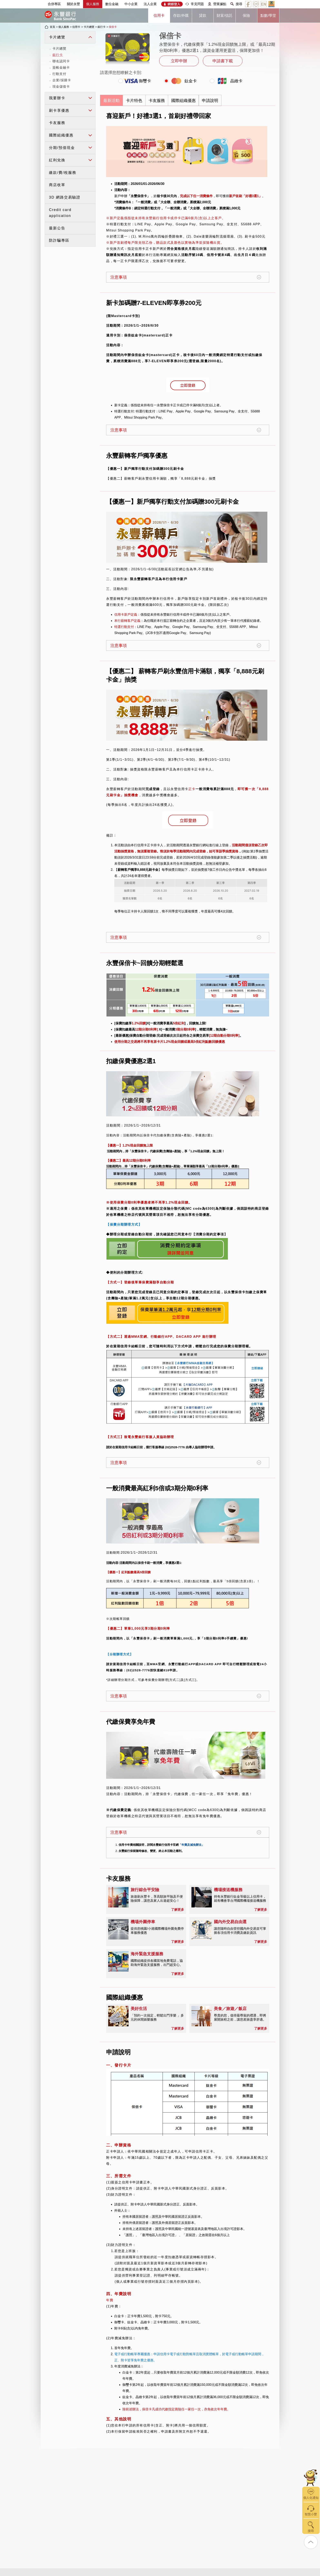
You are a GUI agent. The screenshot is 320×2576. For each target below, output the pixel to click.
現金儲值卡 (61, 86)
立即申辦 (179, 61)
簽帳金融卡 (61, 67)
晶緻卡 (236, 81)
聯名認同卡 (61, 61)
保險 (246, 15)
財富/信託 (224, 15)
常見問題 (197, 4)
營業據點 (219, 4)
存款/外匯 (181, 15)
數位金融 (111, 4)
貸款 (202, 15)
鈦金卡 (190, 81)
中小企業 (131, 4)
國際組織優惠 (183, 100)
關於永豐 (73, 4)
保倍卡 (113, 26)
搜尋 (239, 4)
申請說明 (210, 100)
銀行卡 (102, 26)
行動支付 (59, 74)
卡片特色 (134, 100)
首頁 (52, 26)
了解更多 (177, 1909)
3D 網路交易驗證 (64, 197)
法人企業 (150, 4)
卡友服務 (57, 123)
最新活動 (111, 100)
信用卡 (158, 15)
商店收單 (57, 185)
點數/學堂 (268, 15)
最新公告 (57, 228)
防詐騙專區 (59, 240)
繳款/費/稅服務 (62, 173)
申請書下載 (222, 61)
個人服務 (92, 4)
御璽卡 (145, 81)
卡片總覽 (89, 26)
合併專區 (54, 4)
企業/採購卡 (61, 80)
